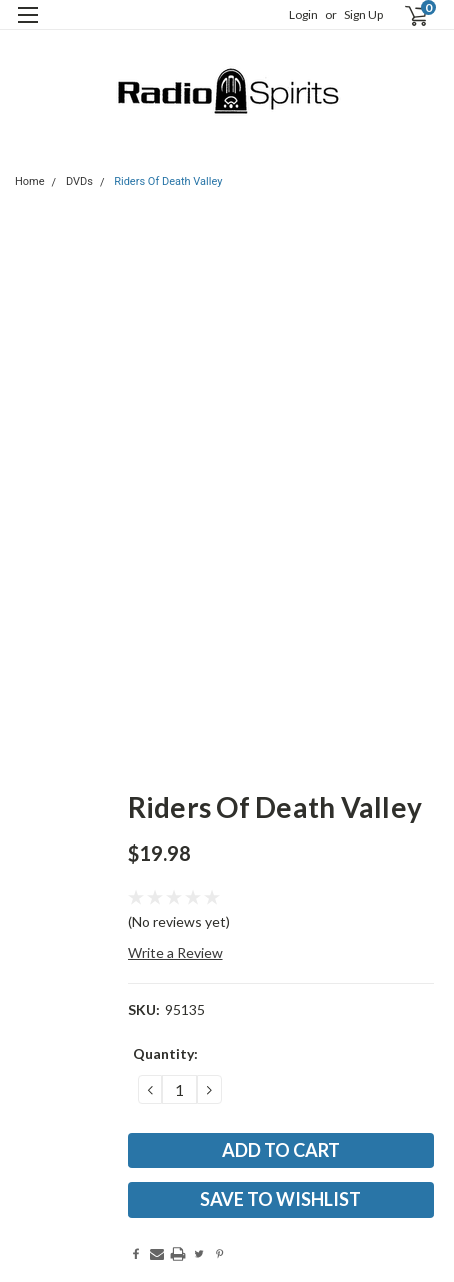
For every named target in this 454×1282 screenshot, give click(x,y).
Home (30, 181)
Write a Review (175, 952)
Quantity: (165, 1053)
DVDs (79, 181)
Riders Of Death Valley (168, 181)
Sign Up (363, 14)
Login (303, 14)
